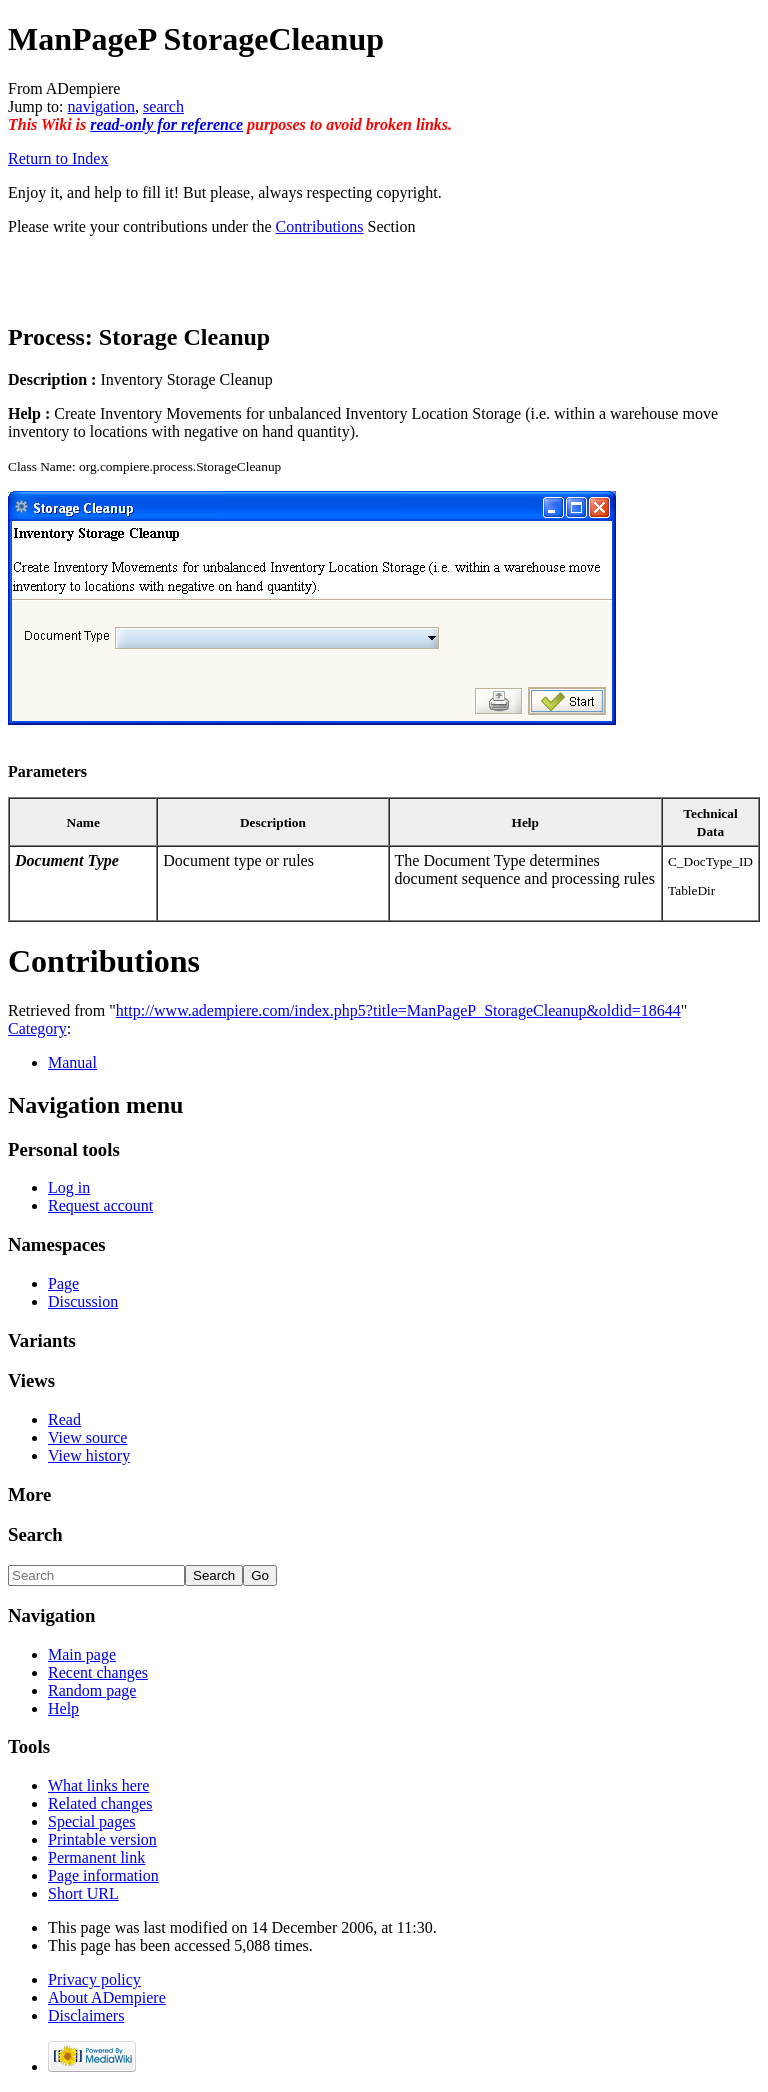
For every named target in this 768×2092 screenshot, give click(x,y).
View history (89, 1455)
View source (87, 1437)
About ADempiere (107, 1997)
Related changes (100, 1803)
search (163, 106)
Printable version (102, 1839)
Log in (69, 1187)
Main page (82, 1654)
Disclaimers (86, 2015)
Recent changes (98, 1672)
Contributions (320, 226)
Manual (72, 1062)
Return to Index (58, 158)
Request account (100, 1205)
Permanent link (96, 1857)
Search (35, 1534)
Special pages (92, 1821)
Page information (103, 1875)
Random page (92, 1690)
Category (37, 1028)
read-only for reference (166, 124)
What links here (98, 1785)
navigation (102, 106)
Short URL (83, 1893)
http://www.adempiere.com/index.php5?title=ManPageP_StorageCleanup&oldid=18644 (398, 1010)
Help (63, 1708)
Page (63, 1283)
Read (64, 1419)
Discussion (83, 1301)
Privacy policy (94, 1979)
